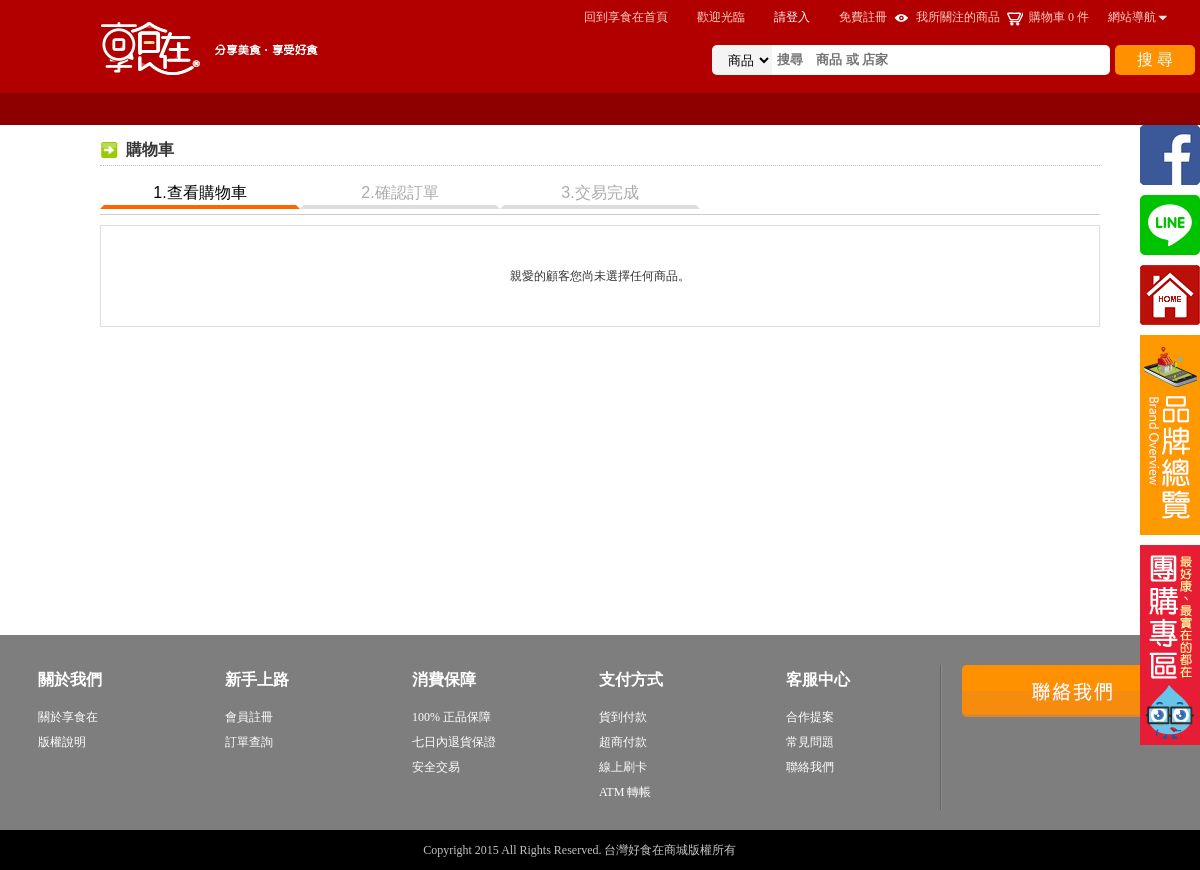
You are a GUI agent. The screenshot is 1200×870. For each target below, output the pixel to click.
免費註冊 (863, 17)
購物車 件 (1059, 17)
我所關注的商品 (958, 17)
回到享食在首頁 (626, 17)
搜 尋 (1155, 59)
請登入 (792, 17)
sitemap (758, 850)
